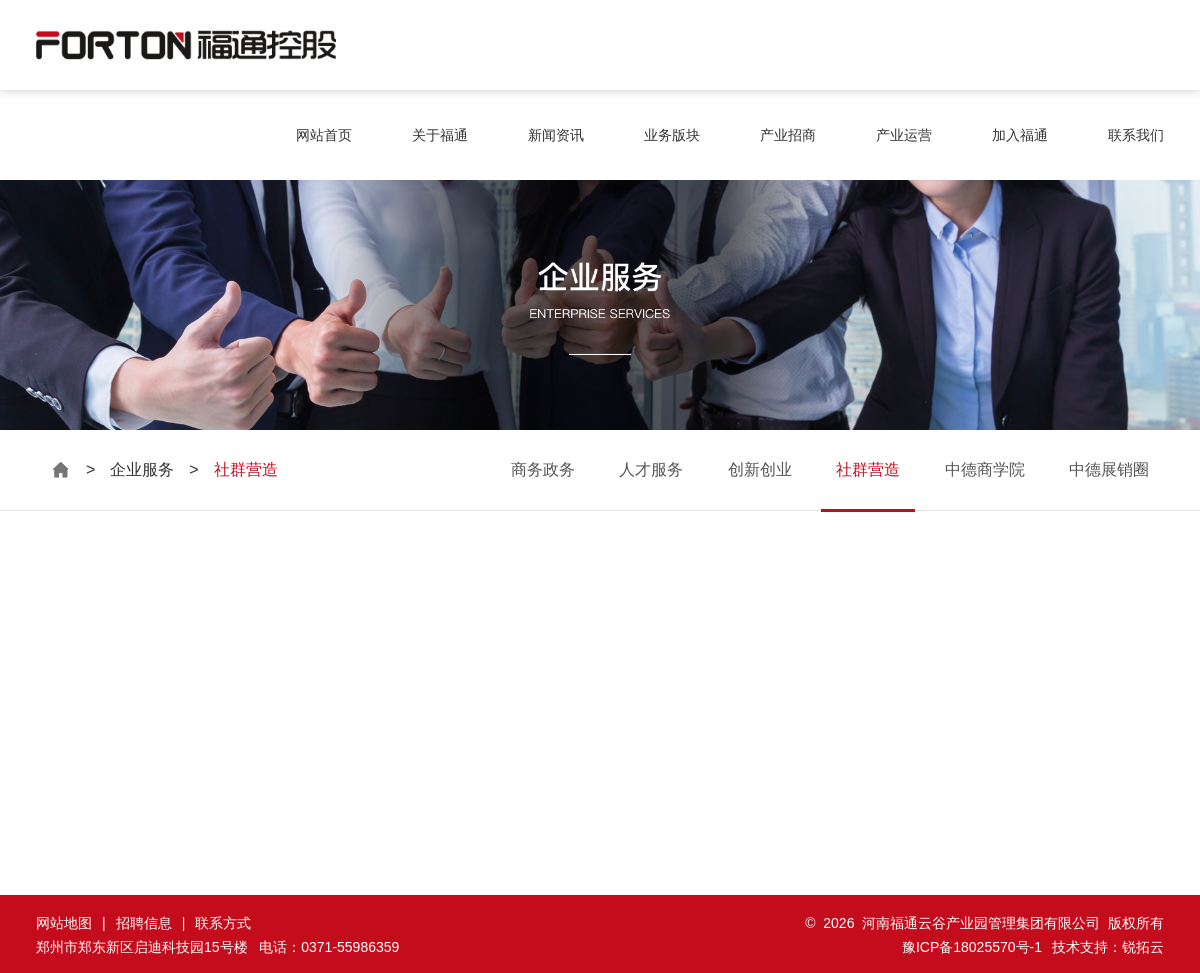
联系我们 (1136, 135)
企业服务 (142, 469)
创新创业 (760, 469)
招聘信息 (144, 923)
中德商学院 (985, 469)
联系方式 (223, 923)
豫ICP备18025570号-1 (972, 947)
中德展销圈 (1109, 469)
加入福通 (1020, 135)
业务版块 (672, 135)
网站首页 (324, 135)
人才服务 (651, 469)
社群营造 (868, 469)
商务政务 (543, 469)
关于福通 (440, 135)
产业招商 (788, 135)
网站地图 (64, 923)
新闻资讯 (556, 135)
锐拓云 (1143, 947)
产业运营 (904, 135)
